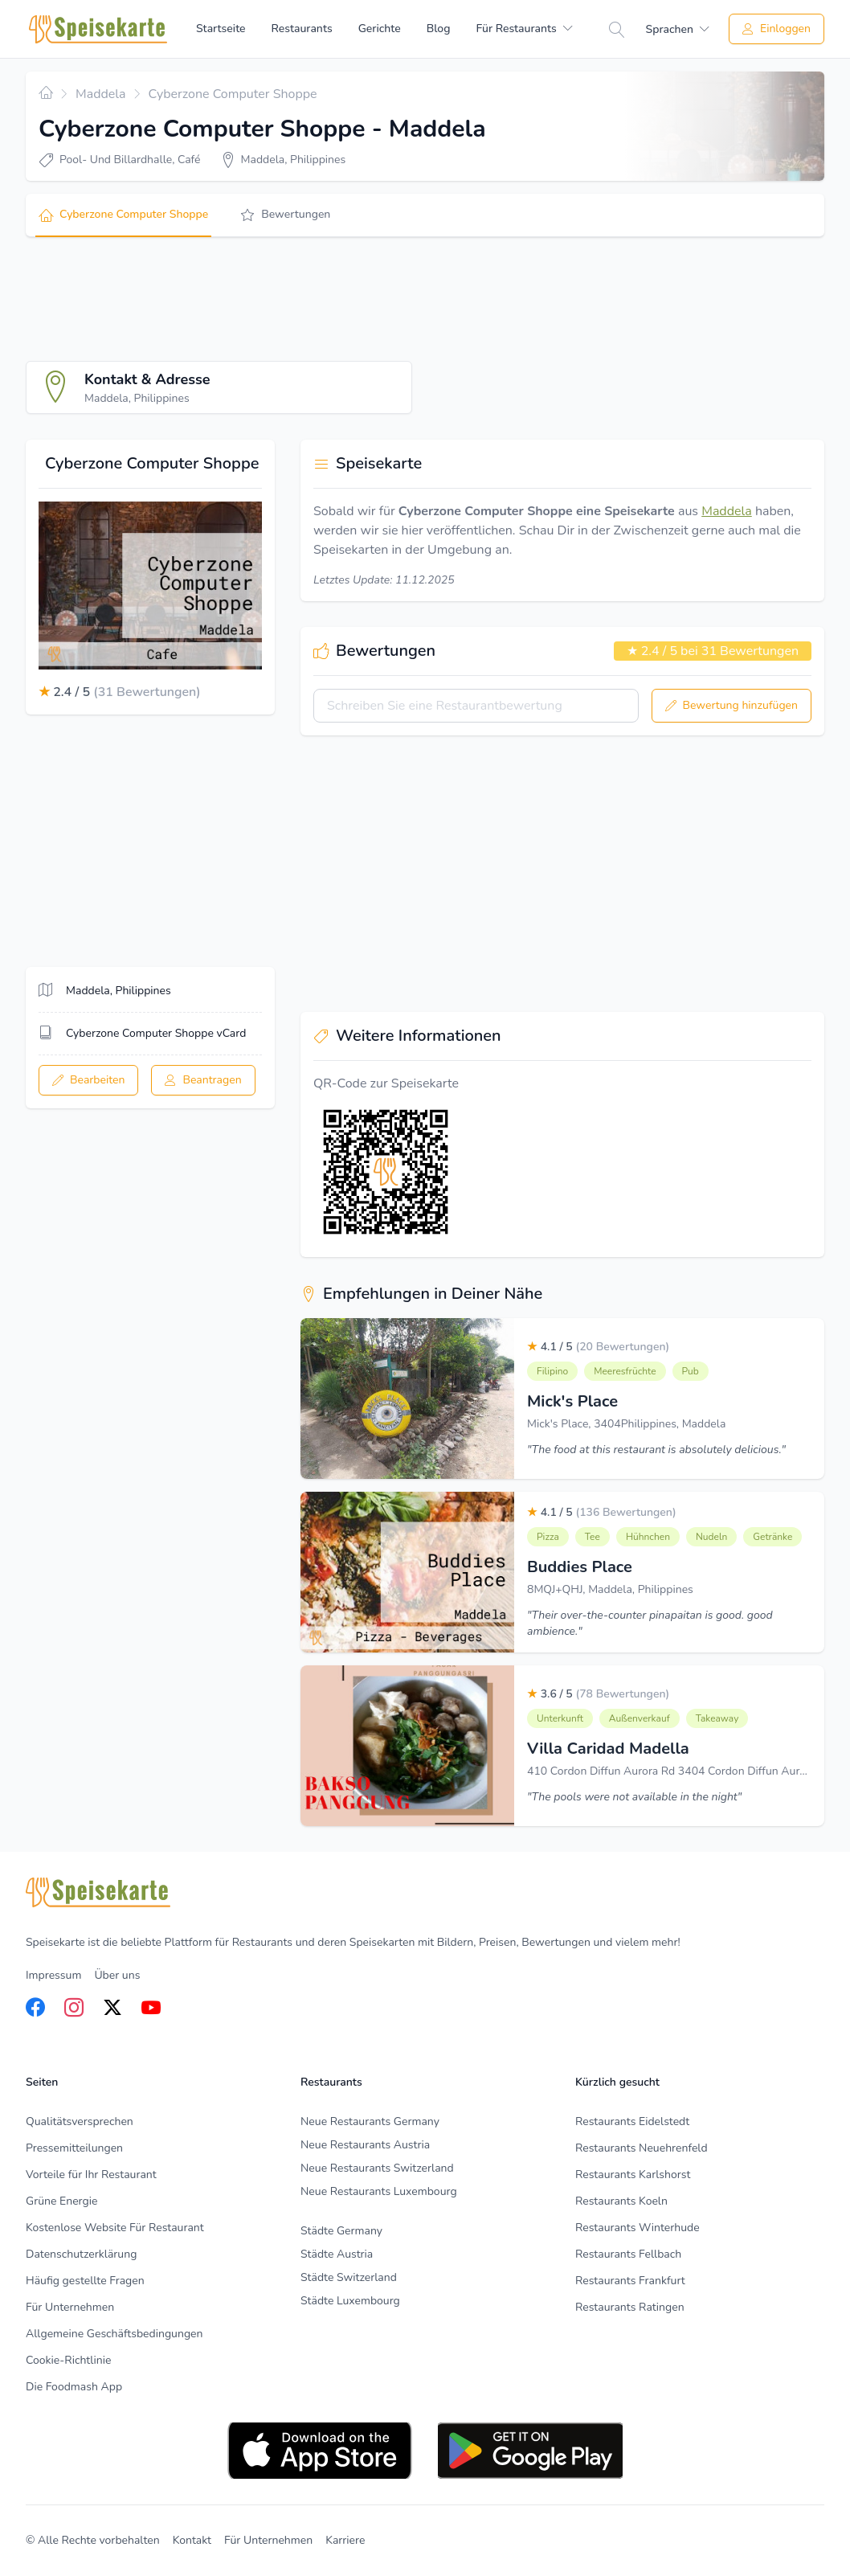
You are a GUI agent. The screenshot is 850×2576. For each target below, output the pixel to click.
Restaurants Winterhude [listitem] (637, 2227)
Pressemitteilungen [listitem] (74, 2148)
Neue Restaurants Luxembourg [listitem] (378, 2191)
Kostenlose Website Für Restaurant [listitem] (115, 2227)
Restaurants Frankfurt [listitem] (630, 2280)
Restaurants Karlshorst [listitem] (632, 2174)
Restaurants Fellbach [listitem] (628, 2254)
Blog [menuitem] (439, 28)
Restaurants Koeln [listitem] (621, 2201)
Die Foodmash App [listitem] (74, 2386)
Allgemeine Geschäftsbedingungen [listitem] (114, 2333)
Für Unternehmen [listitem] (70, 2307)
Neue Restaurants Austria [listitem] (365, 2144)
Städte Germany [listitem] (341, 2230)
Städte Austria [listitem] (336, 2254)
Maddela (726, 511)
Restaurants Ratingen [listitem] (629, 2307)
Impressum (53, 1975)
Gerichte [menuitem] (379, 28)
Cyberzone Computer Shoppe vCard (156, 1033)
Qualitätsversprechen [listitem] (79, 2121)
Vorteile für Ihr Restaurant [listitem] (91, 2174)
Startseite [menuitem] (221, 28)
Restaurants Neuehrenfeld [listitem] (641, 2148)
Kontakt (192, 2540)
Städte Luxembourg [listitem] (350, 2300)
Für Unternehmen (268, 2540)
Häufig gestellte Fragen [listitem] (85, 2280)
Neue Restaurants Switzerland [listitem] (377, 2168)
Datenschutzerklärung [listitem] (81, 2254)
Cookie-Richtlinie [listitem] (68, 2360)
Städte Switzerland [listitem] (348, 2277)
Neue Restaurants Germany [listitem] (369, 2121)
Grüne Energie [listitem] (61, 2201)
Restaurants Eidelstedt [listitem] (632, 2121)
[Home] (98, 29)
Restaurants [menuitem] (302, 28)
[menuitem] (524, 29)
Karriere (345, 2540)
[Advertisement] (318, 299)
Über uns (117, 1975)
